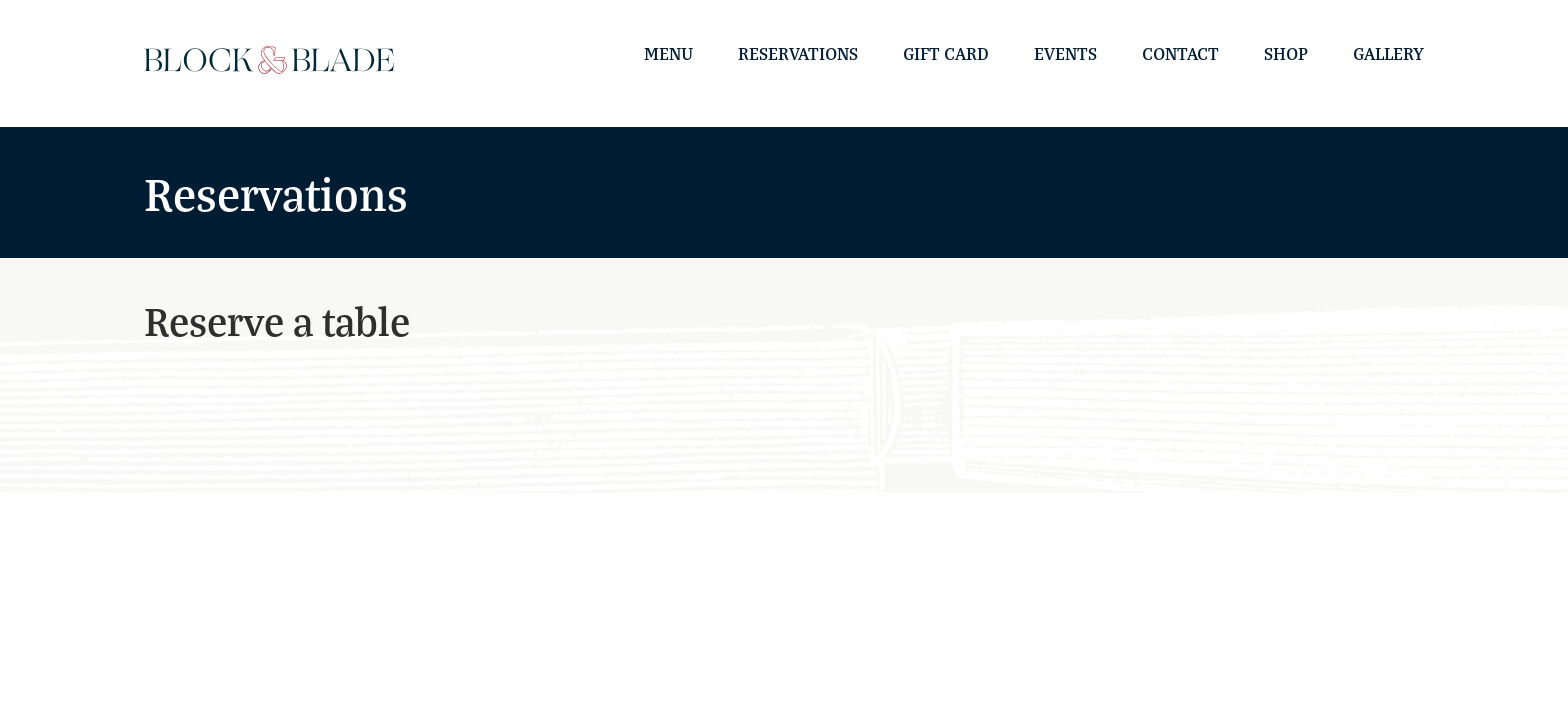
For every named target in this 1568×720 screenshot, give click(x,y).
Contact (1180, 53)
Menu (668, 53)
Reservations (798, 53)
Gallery (1388, 53)
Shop (1286, 53)
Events (1065, 53)
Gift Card (946, 53)
